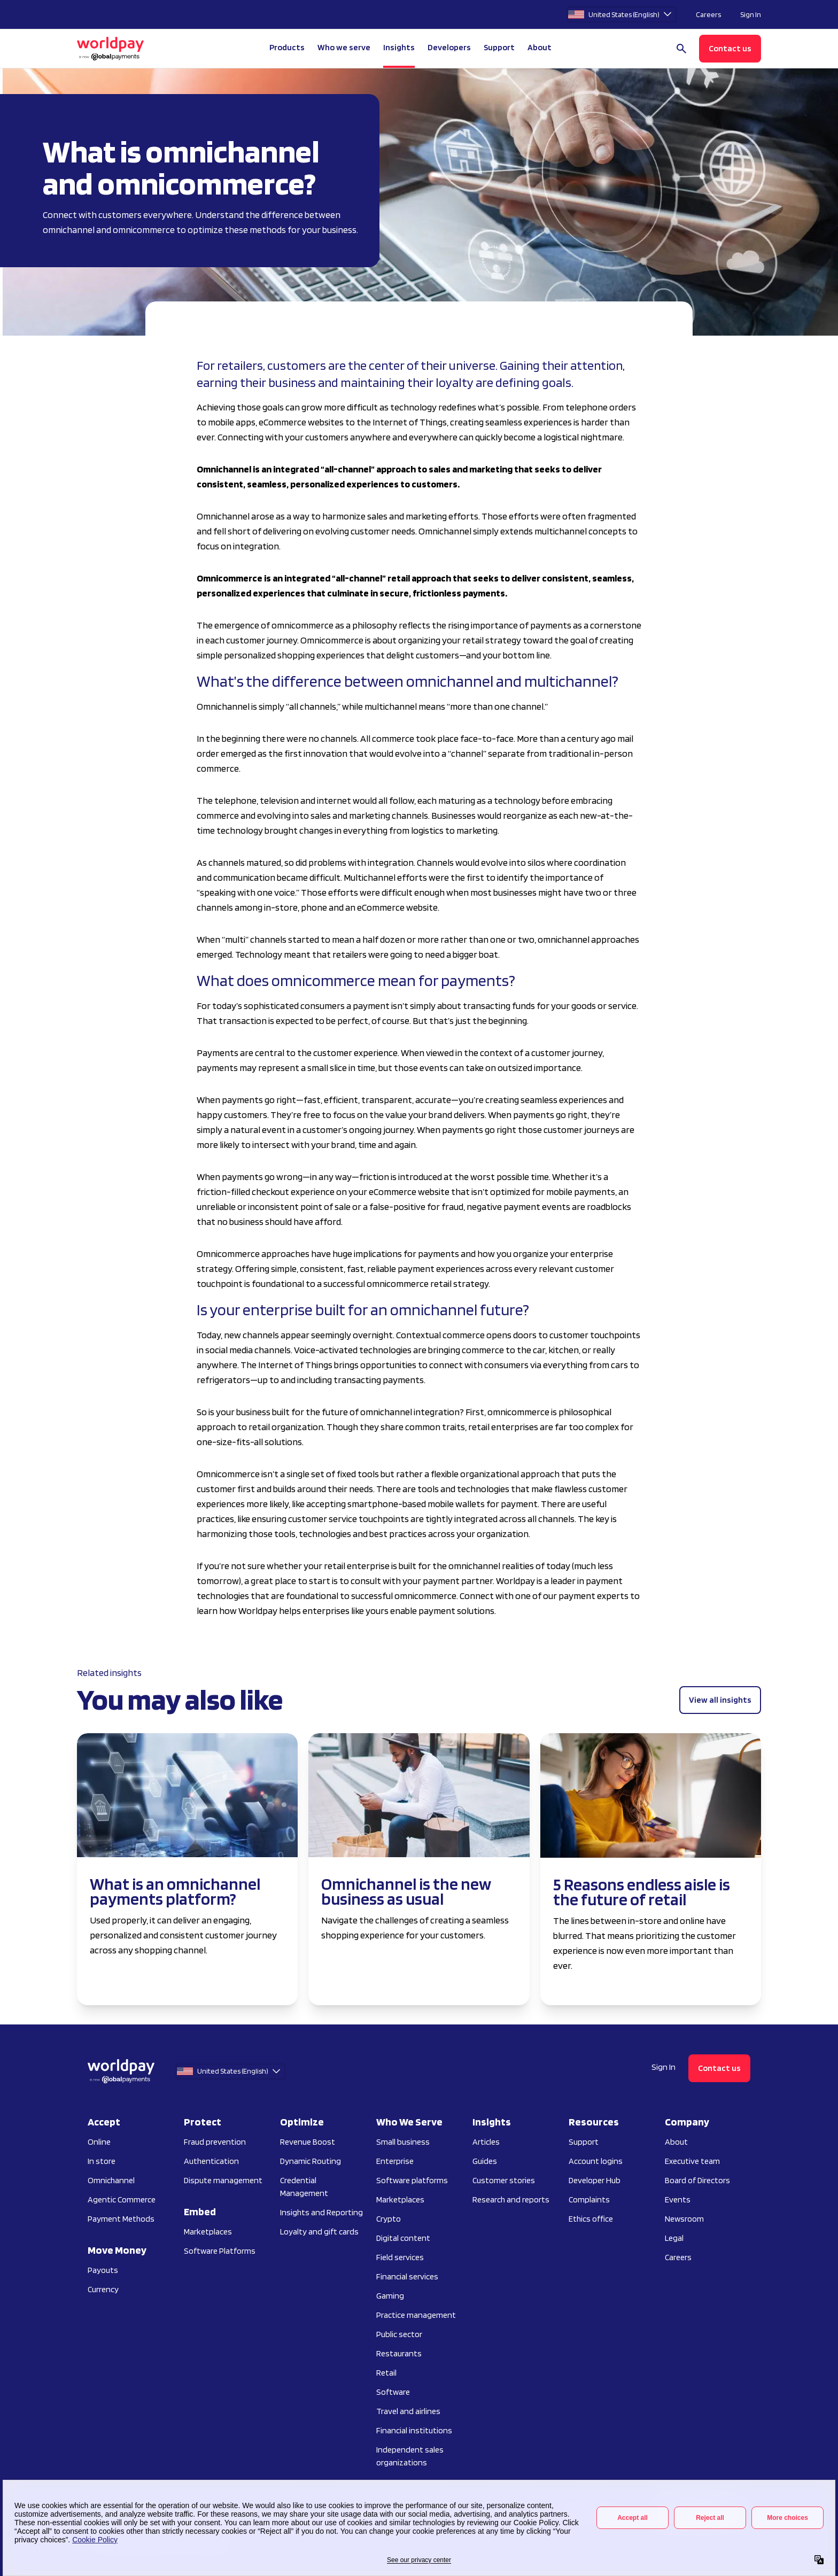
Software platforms (412, 2180)
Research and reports (510, 2199)
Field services (400, 2257)
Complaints (589, 2199)
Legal (674, 2238)
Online (99, 2142)
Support (499, 47)
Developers (449, 47)
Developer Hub (594, 2180)
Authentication (211, 2161)
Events (677, 2199)
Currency (103, 2289)
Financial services (407, 2276)
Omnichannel (111, 2180)
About (676, 2142)
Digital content (403, 2238)
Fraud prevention (215, 2142)
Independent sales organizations (410, 2456)
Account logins (596, 2161)
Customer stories (503, 2180)
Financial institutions (414, 2430)
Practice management (416, 2315)
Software (393, 2392)
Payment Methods (121, 2219)
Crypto (388, 2219)
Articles (486, 2142)
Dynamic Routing (310, 2161)
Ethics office (591, 2219)
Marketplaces (208, 2231)
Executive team (692, 2161)
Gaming (390, 2296)
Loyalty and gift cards (319, 2231)
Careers (708, 14)
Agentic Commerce (122, 2199)
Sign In (750, 14)
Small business (403, 2142)
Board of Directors (697, 2180)
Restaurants (399, 2353)
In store (101, 2161)
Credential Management (304, 2186)
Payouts (103, 2270)
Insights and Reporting (321, 2212)
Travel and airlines (408, 2411)
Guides (484, 2161)
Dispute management (223, 2180)
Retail (386, 2373)
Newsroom (684, 2219)
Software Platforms (219, 2251)
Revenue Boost (307, 2142)
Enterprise (395, 2161)
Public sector (399, 2334)
